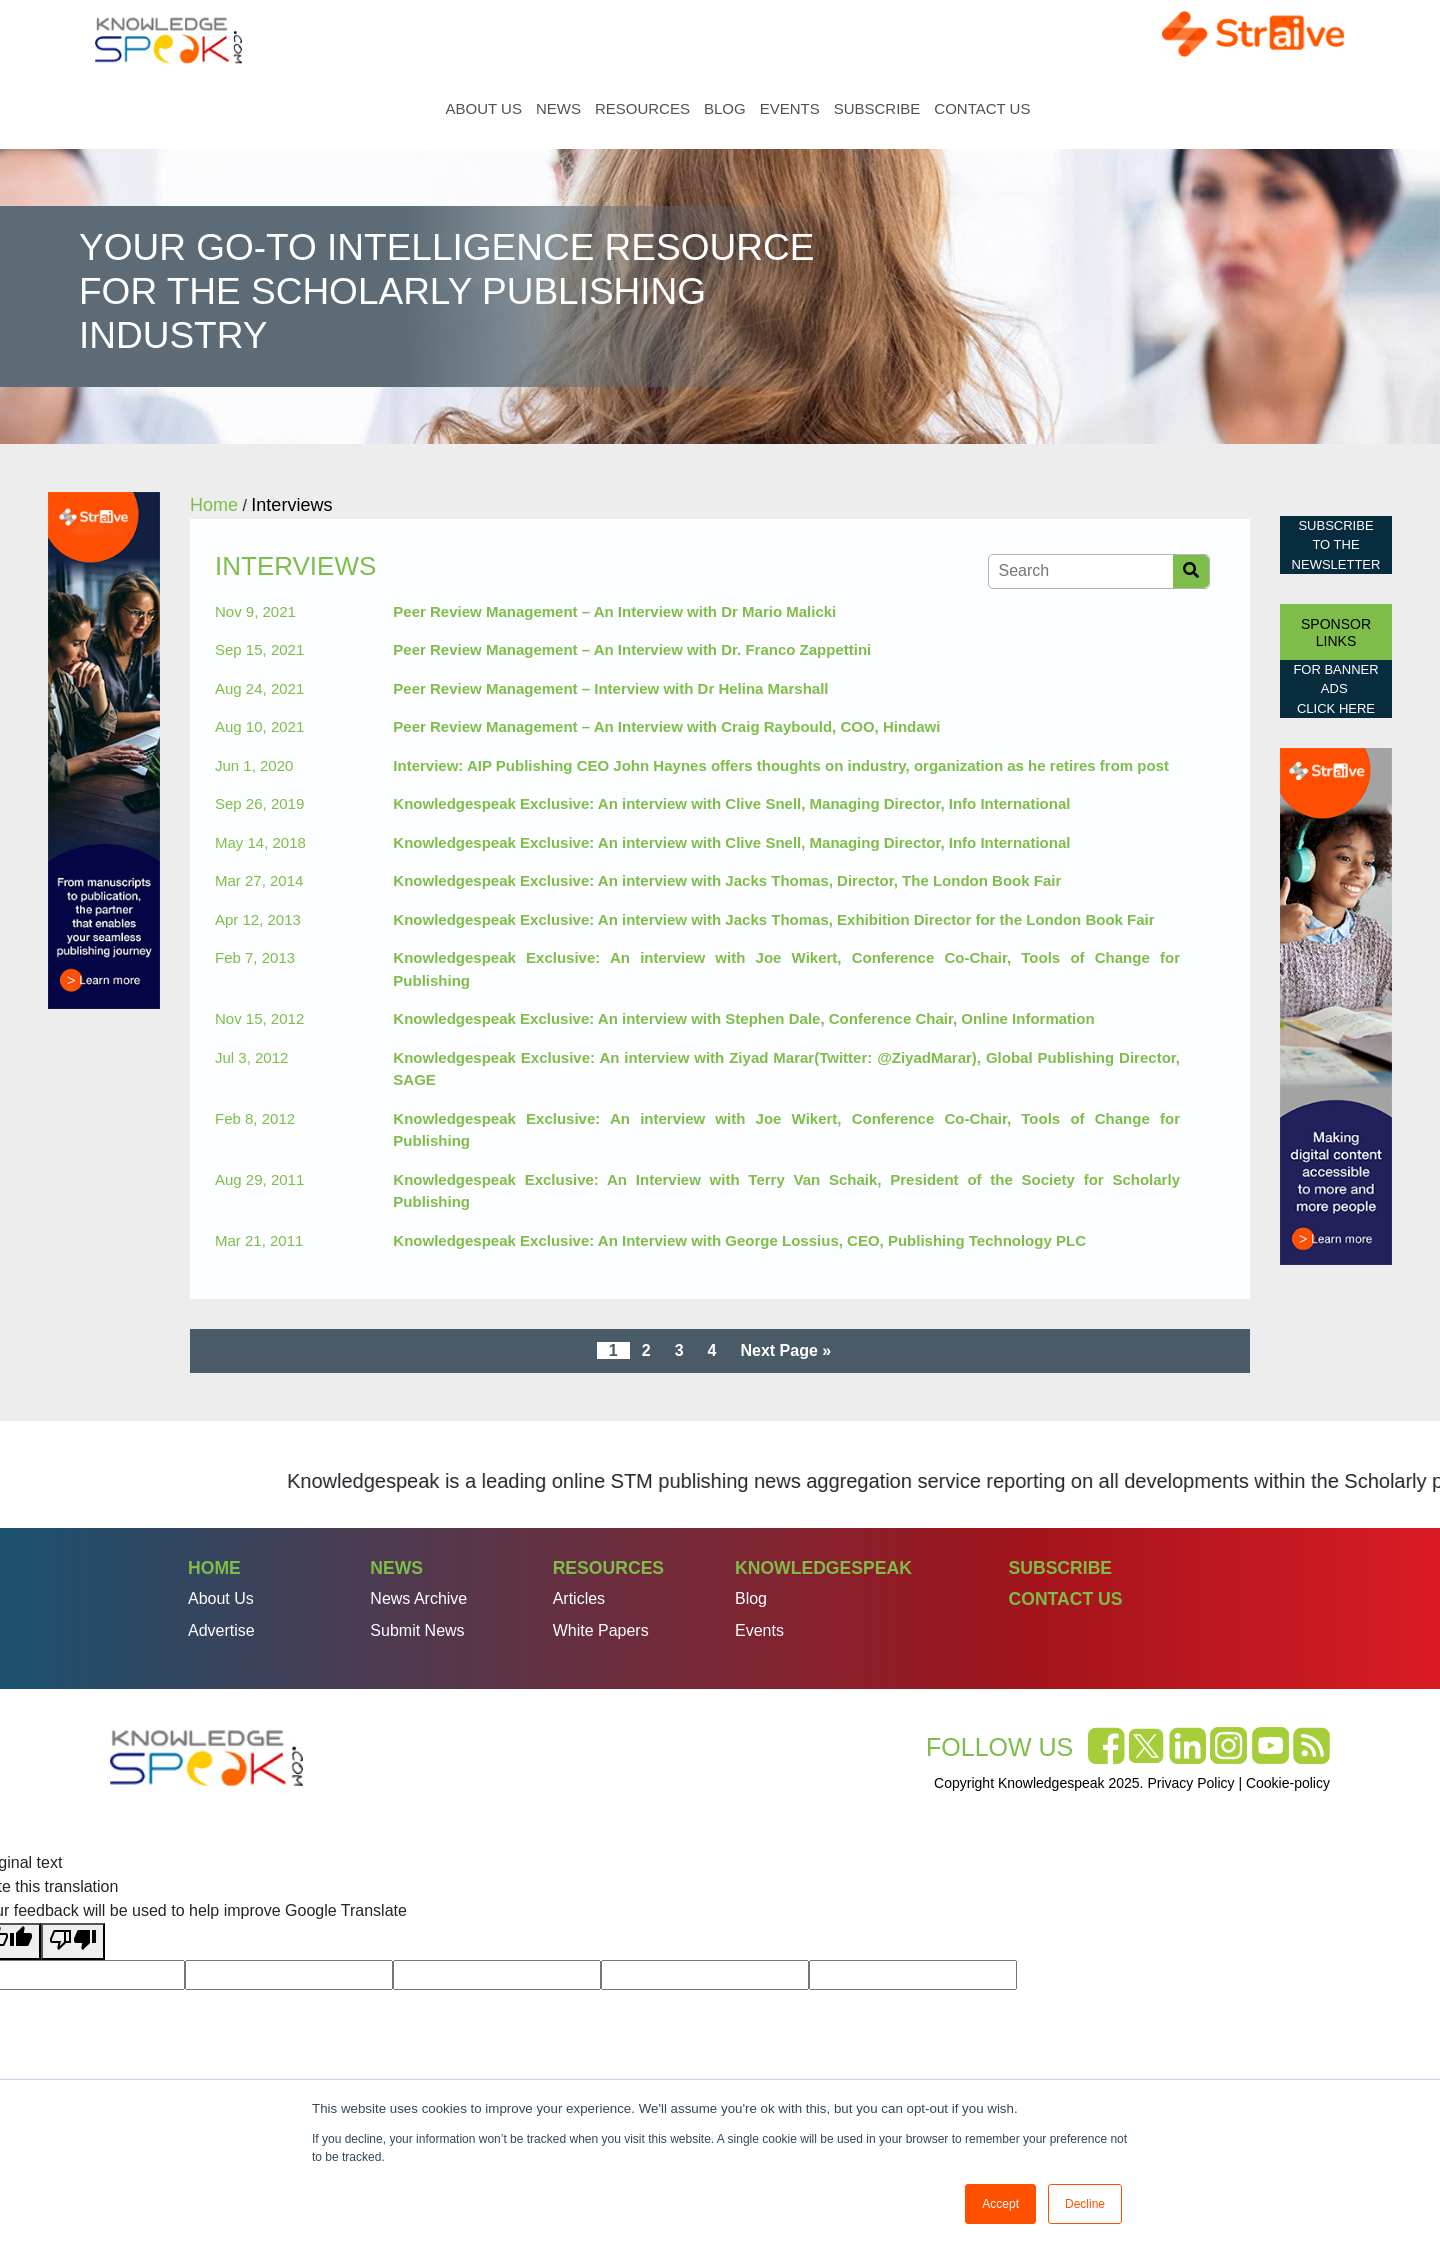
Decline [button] (1085, 2204)
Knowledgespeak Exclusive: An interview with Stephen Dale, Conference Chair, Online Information (743, 1018)
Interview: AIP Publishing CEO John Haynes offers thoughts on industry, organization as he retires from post (781, 765)
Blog (725, 108)
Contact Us (982, 108)
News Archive (418, 1598)
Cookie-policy (1288, 1783)
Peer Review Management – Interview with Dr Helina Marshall (610, 688)
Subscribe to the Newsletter (1336, 545)
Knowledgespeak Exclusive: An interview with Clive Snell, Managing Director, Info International (731, 803)
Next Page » (785, 1350)
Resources (642, 108)
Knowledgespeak (823, 1568)
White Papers (601, 1630)
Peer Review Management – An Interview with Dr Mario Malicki (614, 611)
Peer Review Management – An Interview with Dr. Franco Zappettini (632, 649)
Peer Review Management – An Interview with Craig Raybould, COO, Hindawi (666, 726)
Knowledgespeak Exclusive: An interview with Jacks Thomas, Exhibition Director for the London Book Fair (773, 919)
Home (423, 108)
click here (1336, 708)
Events (790, 108)
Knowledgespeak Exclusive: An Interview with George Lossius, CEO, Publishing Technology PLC (739, 1240)
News (558, 108)
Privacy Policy (1190, 1783)
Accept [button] (1000, 2204)
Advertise (221, 1630)
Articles (579, 1598)
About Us (484, 108)
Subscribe (877, 108)
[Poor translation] (73, 1941)
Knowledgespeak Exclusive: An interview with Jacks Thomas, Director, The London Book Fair (727, 880)
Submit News (417, 1630)
